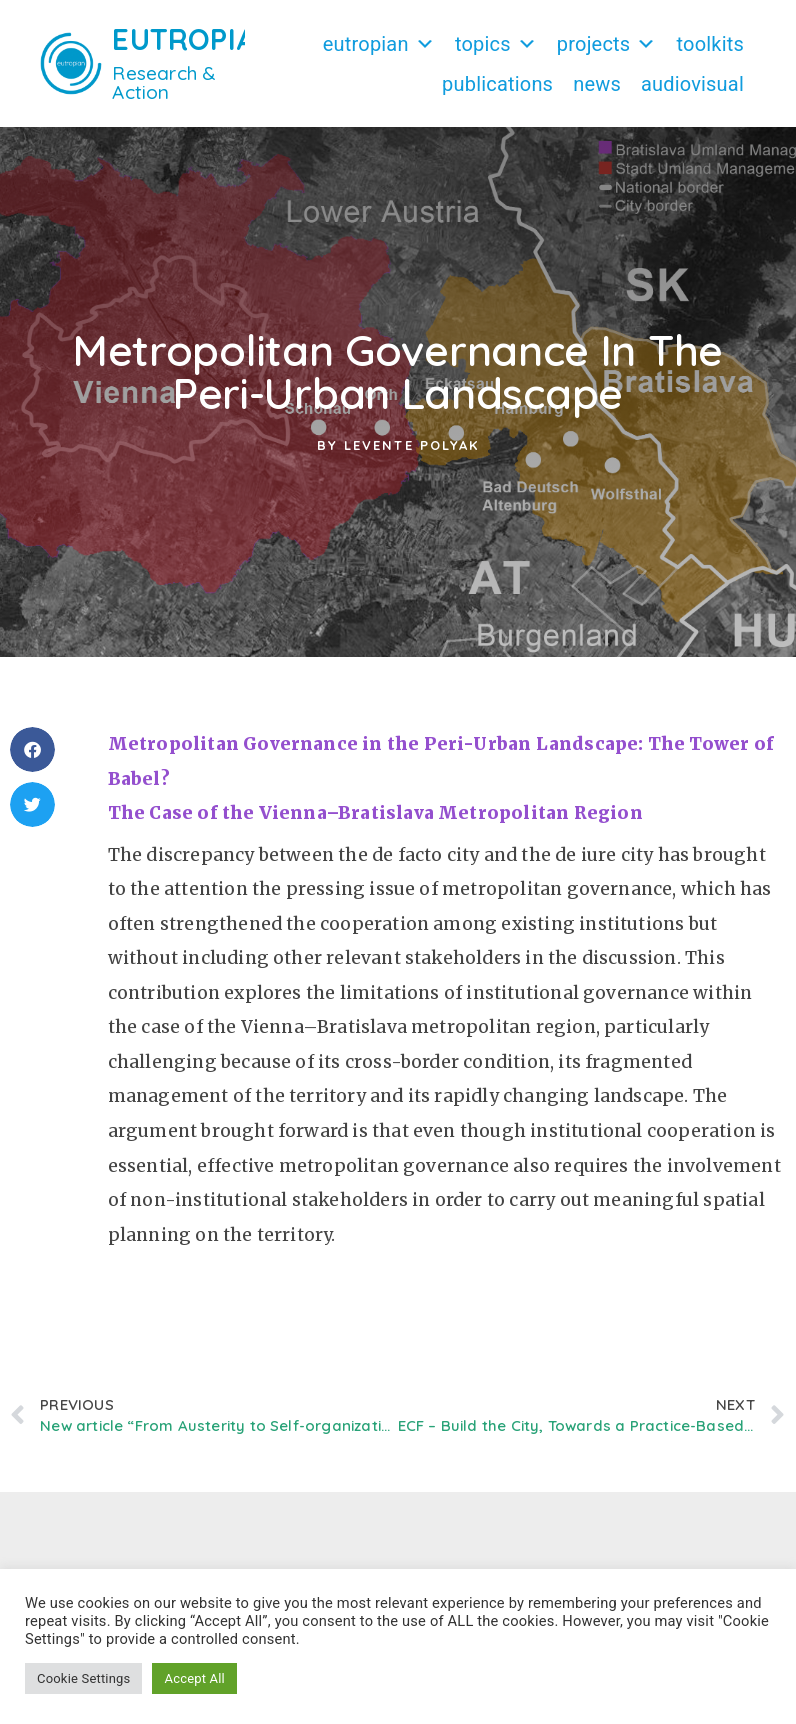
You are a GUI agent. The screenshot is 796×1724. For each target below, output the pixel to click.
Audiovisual (692, 84)
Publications (497, 84)
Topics (496, 44)
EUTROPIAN (194, 39)
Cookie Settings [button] (83, 1678)
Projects (607, 44)
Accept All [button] (194, 1678)
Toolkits (710, 44)
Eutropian (379, 44)
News (597, 84)
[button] (32, 749)
